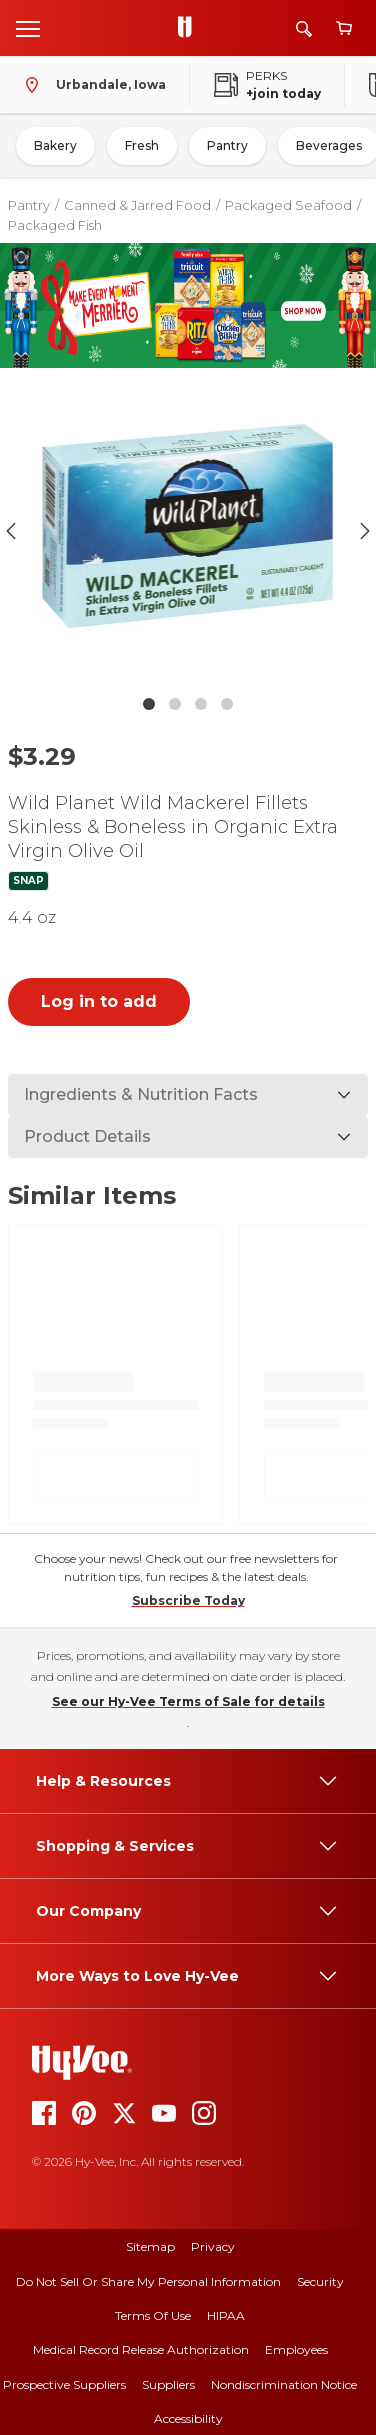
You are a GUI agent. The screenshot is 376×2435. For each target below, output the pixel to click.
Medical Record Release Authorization (141, 2349)
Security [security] (320, 2281)
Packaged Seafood (288, 205)
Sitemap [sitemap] (150, 2246)
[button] (188, 530)
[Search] (304, 28)
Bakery (55, 145)
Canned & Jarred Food (137, 205)
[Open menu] (28, 28)
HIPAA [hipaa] (226, 2315)
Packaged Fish (55, 225)
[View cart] (344, 28)
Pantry (227, 145)
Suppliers (168, 2384)
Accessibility (188, 2418)
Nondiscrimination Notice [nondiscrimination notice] (284, 2384)
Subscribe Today (188, 1600)
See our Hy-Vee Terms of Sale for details (188, 1701)
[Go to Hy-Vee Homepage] (190, 28)
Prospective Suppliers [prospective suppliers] (64, 2384)
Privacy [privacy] (213, 2246)
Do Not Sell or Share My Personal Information (148, 2281)
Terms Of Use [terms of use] (153, 2315)
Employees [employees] (296, 2349)
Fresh (142, 145)
